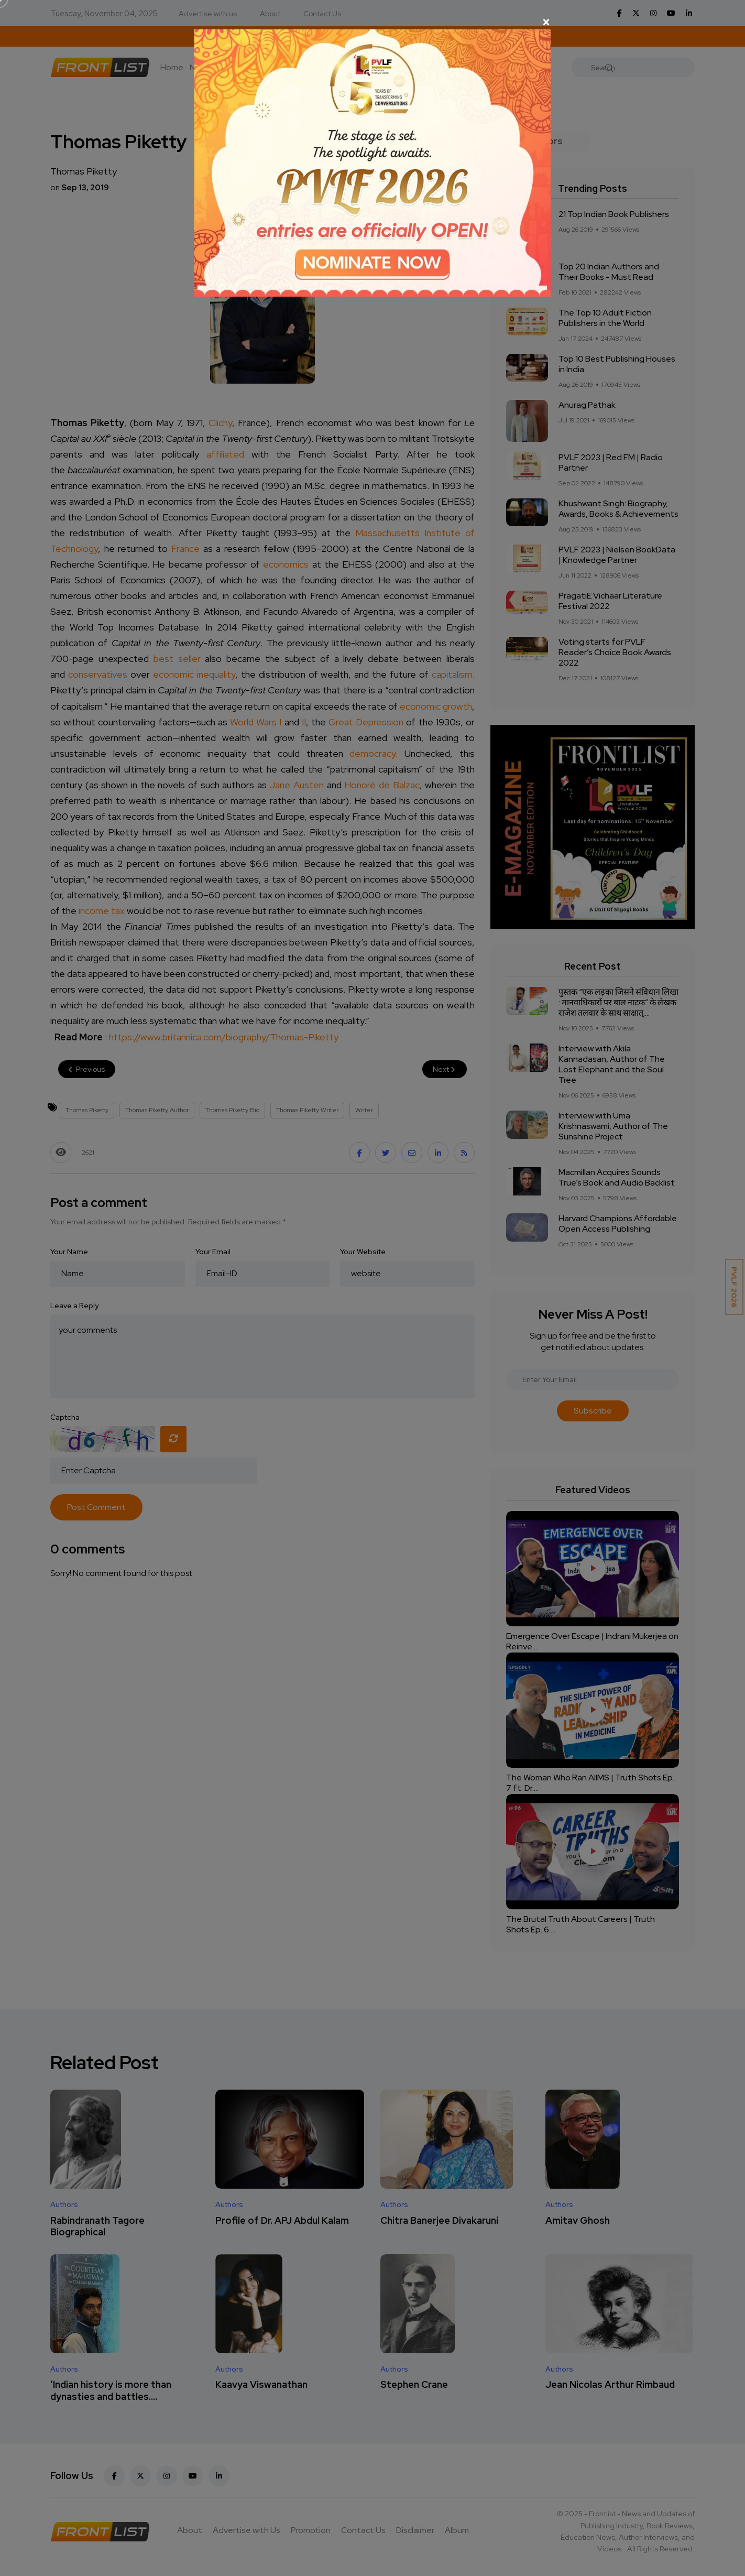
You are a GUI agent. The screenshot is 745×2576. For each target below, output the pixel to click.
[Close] (372, 22)
